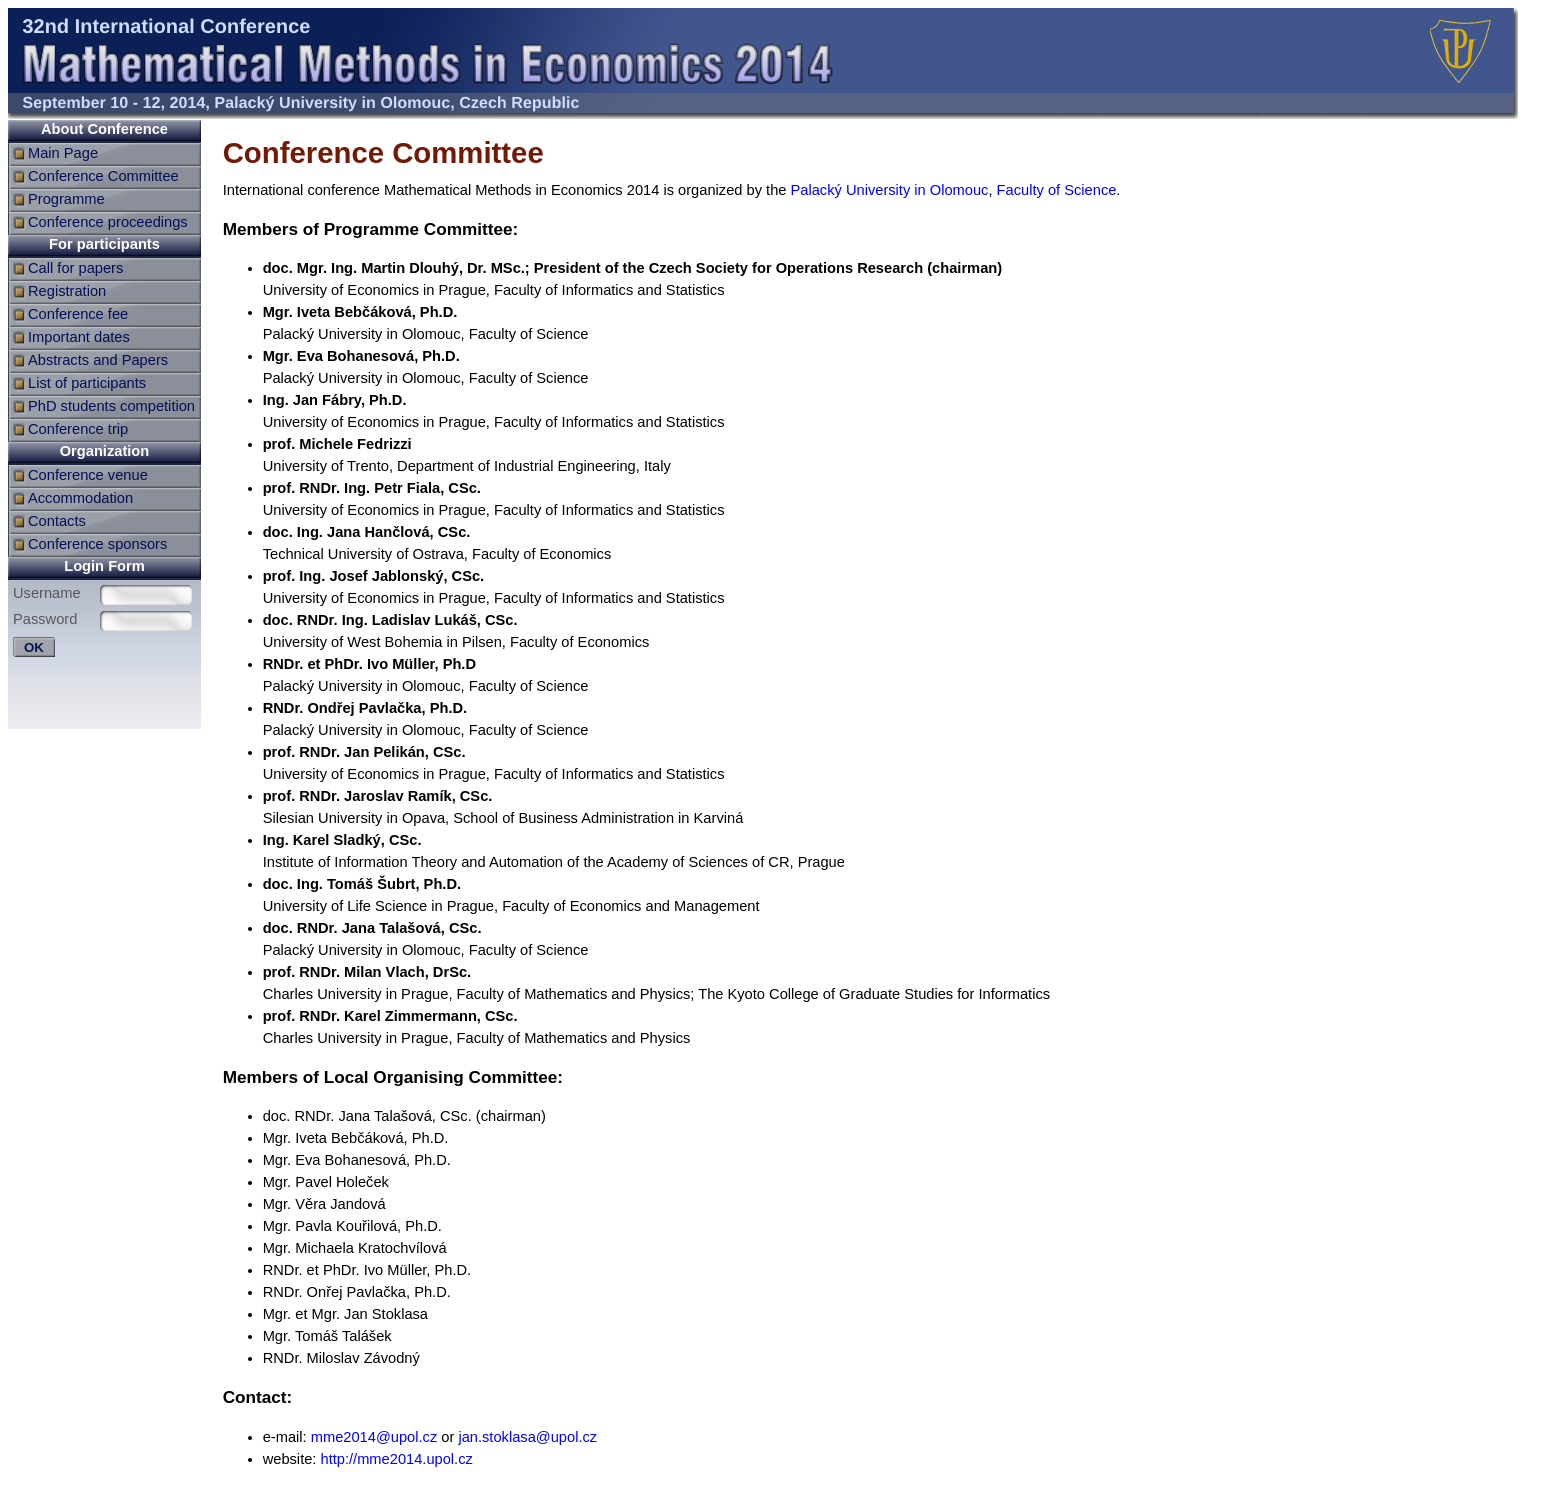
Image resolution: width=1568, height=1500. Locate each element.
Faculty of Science (1057, 190)
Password (45, 619)
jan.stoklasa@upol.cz (527, 1437)
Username (47, 593)
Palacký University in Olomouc (890, 190)
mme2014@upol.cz (374, 1437)
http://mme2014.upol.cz (397, 1459)
